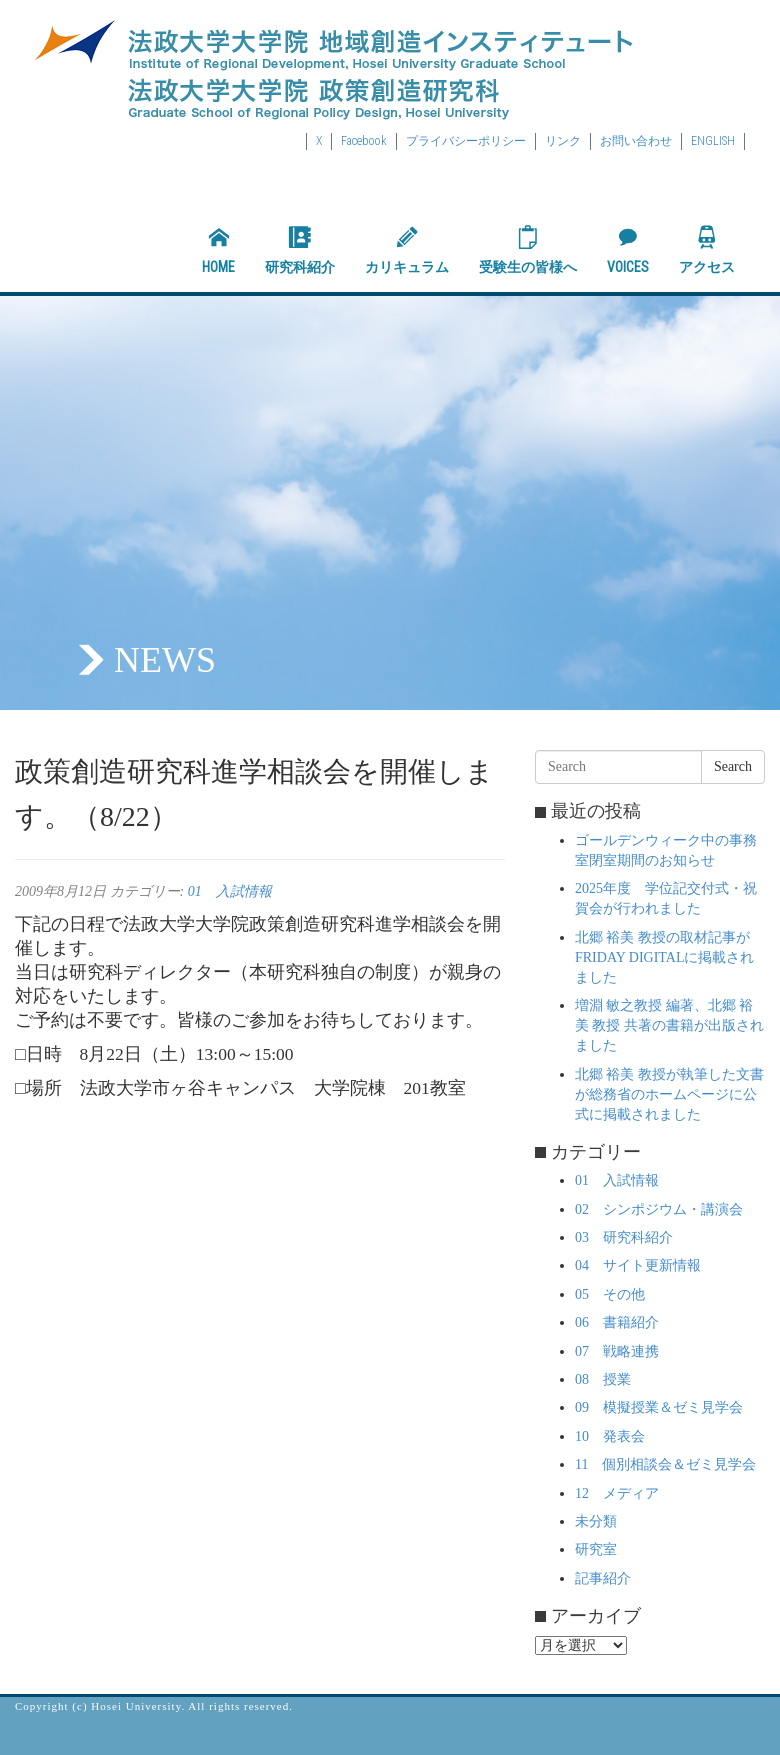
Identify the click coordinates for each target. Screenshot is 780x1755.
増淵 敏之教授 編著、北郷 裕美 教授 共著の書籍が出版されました (669, 1025)
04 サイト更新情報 (638, 1265)
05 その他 (610, 1294)
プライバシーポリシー (466, 141)
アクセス (707, 250)
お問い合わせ (636, 141)
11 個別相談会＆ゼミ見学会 (665, 1464)
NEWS (165, 660)
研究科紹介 (300, 250)
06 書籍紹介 (617, 1322)
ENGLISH (713, 141)
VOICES (628, 250)
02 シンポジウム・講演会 (659, 1209)
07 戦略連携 (617, 1351)
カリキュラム (407, 250)
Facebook (364, 141)
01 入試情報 (230, 891)
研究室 (596, 1549)
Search (733, 766)
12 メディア (617, 1493)
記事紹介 (603, 1578)
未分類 (596, 1521)
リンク (563, 141)
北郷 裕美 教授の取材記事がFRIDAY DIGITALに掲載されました (664, 957)
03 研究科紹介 (624, 1237)
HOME (218, 250)
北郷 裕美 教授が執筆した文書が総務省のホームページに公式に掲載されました (669, 1094)
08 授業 (603, 1379)
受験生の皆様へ (528, 250)
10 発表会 (610, 1436)
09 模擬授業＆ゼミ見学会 (659, 1407)
